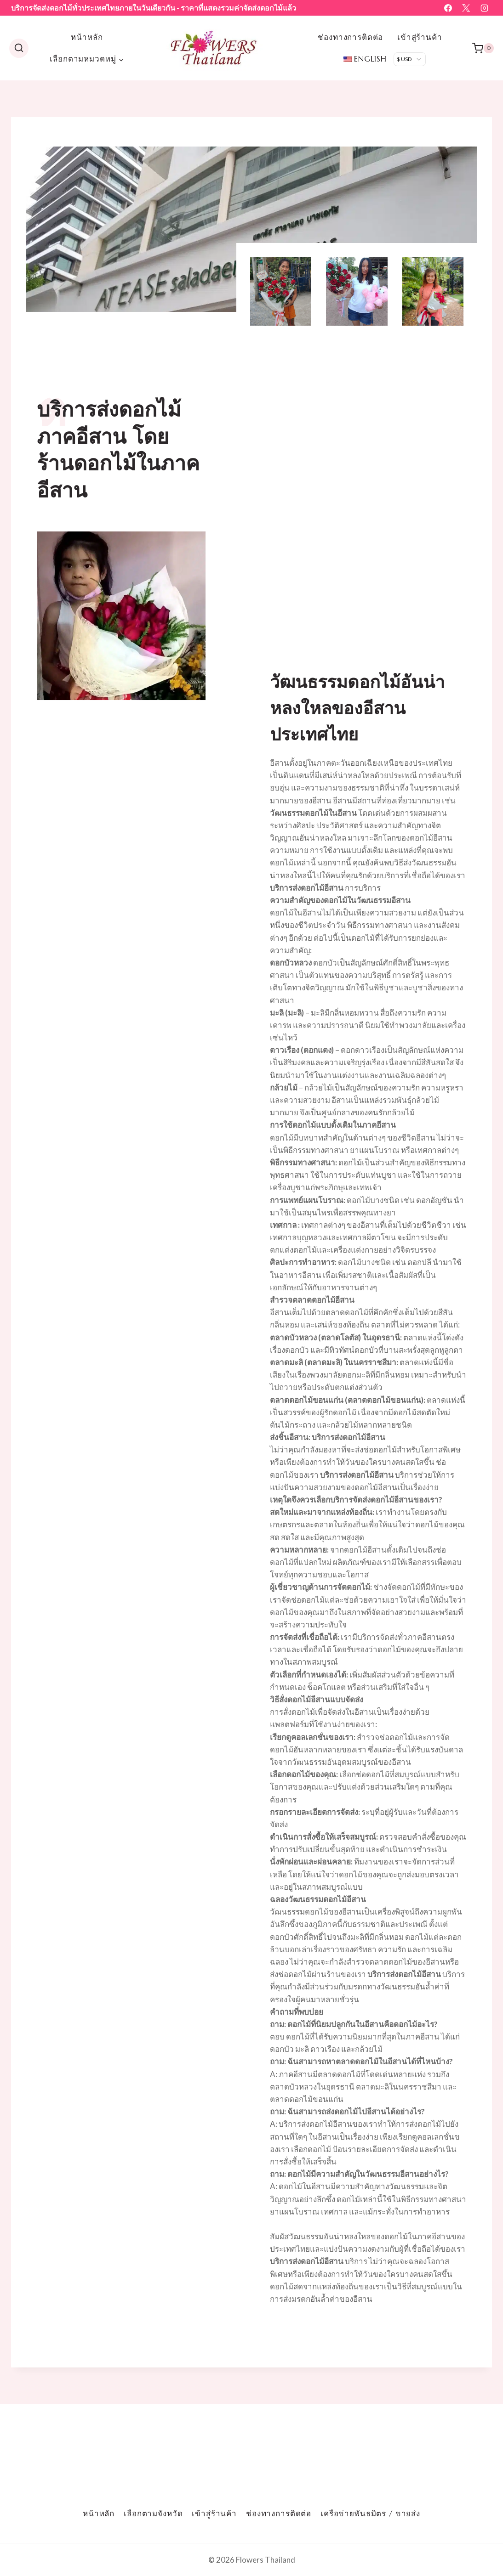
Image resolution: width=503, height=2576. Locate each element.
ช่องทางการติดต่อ (350, 37)
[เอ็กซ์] (466, 8)
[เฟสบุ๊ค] (448, 8)
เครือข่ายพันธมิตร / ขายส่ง (370, 2513)
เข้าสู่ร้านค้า (419, 37)
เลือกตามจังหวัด (153, 2513)
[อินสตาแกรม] (484, 8)
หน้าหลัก (87, 37)
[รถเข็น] (483, 48)
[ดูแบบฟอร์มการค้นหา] (19, 48)
